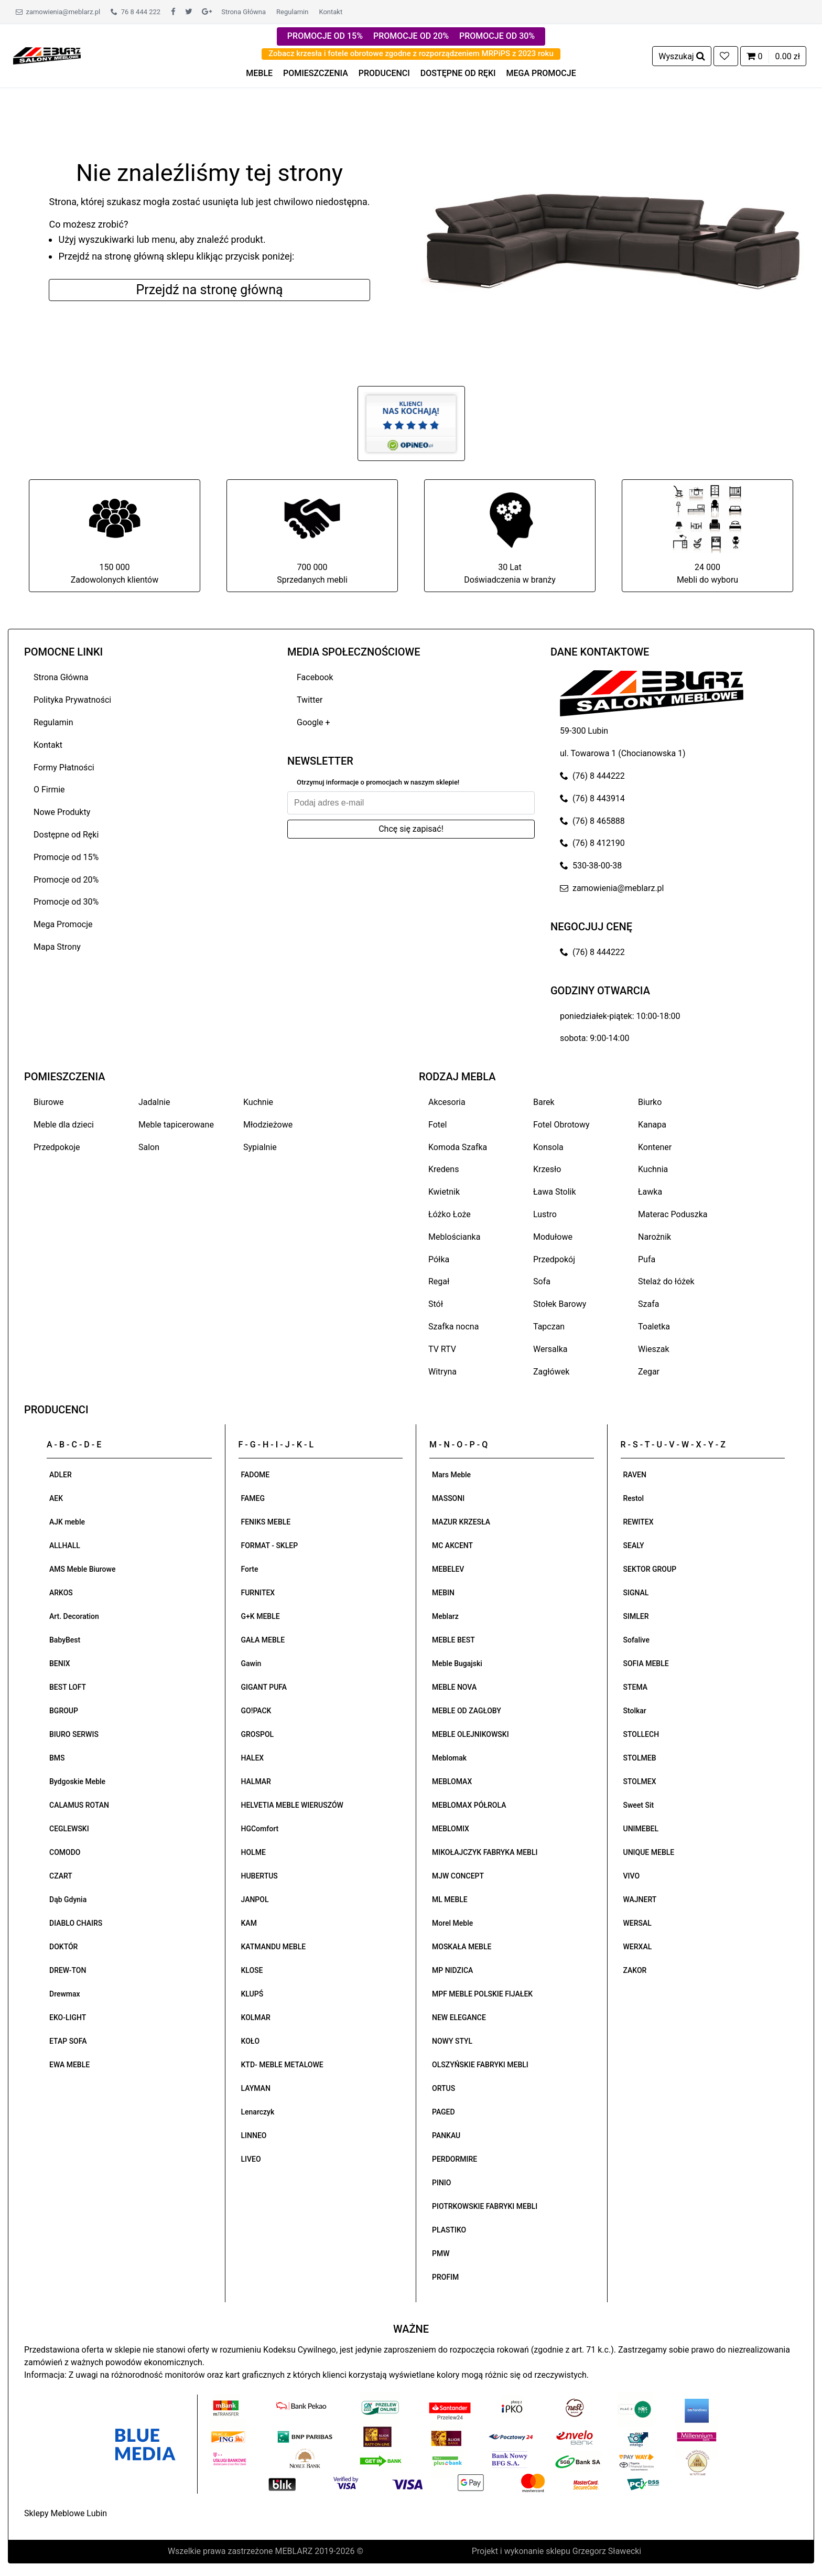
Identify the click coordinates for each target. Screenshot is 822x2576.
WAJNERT (640, 1899)
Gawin (251, 1663)
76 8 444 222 (135, 12)
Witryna (442, 1372)
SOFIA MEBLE (646, 1663)
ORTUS (443, 2088)
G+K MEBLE (260, 1616)
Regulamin (292, 12)
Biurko (650, 1102)
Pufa (646, 1259)
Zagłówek (551, 1372)
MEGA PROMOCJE (541, 73)
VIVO (631, 1876)
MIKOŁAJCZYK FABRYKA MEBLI (484, 1852)
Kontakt (330, 12)
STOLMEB (639, 1758)
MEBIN (443, 1592)
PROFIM (445, 2277)
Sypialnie (260, 1147)
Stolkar (634, 1710)
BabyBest (64, 1640)
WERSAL (637, 1923)
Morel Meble (452, 1923)
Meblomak (449, 1758)
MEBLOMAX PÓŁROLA (469, 1805)
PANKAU (446, 2135)
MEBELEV (448, 1569)
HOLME (253, 1852)
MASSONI (448, 1498)
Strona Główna (243, 12)
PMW (441, 2253)
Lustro (545, 1214)
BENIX (59, 1663)
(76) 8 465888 (592, 821)
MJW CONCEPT (458, 1876)
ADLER (60, 1475)
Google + (313, 722)
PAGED (443, 2112)
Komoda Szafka (457, 1147)
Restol (633, 1498)
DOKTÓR (63, 1946)
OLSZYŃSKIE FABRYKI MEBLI (480, 2064)
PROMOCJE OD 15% (325, 36)
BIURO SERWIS (74, 1734)
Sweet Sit (638, 1805)
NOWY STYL (452, 2041)
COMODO (64, 1852)
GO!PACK (256, 1710)
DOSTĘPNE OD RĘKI (458, 73)
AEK (56, 1498)
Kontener (655, 1147)
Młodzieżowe (268, 1125)
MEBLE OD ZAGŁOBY (466, 1710)
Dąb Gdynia (67, 1899)
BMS (57, 1758)
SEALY (633, 1545)
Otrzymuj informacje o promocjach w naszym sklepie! (378, 782)
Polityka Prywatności (72, 700)
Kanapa (652, 1125)
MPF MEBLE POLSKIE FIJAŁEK (482, 1994)
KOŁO (250, 2041)
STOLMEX (639, 1781)
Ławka (650, 1192)
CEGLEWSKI (69, 1828)
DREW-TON (67, 1970)
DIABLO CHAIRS (75, 1923)
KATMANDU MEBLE (273, 1946)
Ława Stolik (554, 1192)
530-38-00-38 (591, 866)
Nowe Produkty (62, 812)
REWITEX (638, 1522)
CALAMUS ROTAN (79, 1805)
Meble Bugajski (457, 1663)
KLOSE (252, 1970)
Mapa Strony (57, 947)
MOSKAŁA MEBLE (461, 1946)
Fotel (437, 1125)
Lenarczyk (258, 2112)
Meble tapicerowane (176, 1125)
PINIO (441, 2182)
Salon (148, 1147)
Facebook (315, 677)
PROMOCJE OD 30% (497, 36)
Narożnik (654, 1237)
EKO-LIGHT (67, 2017)
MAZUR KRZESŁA (461, 1522)
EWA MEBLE (69, 2064)
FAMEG (253, 1498)
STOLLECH (641, 1734)
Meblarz (445, 1616)
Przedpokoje (57, 1147)
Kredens (443, 1169)
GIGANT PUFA (264, 1687)
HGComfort (260, 1828)
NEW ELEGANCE (459, 2017)
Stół (435, 1304)
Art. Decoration (74, 1616)
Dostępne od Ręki (66, 835)
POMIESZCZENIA (315, 73)
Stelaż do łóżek (666, 1281)
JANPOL (255, 1899)
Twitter (309, 700)
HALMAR (256, 1781)
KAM (249, 1923)
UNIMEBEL (641, 1828)
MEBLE (259, 73)
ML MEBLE (450, 1899)
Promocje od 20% (66, 880)
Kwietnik (444, 1192)
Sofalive (636, 1640)
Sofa (541, 1281)
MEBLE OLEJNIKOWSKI (470, 1734)
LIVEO (251, 2159)
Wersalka (550, 1349)
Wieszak (653, 1349)
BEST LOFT (67, 1687)
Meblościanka (454, 1237)
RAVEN (634, 1475)
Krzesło (547, 1169)
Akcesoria (447, 1102)
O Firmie (49, 790)
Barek (544, 1102)
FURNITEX (258, 1592)
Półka (438, 1259)
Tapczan (549, 1327)
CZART (60, 1876)
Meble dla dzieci (64, 1125)
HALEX (252, 1758)
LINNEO (254, 2135)
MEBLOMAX (452, 1781)
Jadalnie (154, 1102)
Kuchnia (653, 1169)
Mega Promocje (63, 924)
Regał (438, 1281)
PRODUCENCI (384, 73)
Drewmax (64, 1994)
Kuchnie (258, 1102)
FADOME (255, 1475)
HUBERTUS (259, 1876)
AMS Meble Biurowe (82, 1569)
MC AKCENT (452, 1545)
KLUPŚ (252, 1994)
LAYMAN (256, 2088)
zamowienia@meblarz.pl (58, 12)
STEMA (635, 1687)
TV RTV (442, 1349)
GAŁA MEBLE (263, 1640)
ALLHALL (64, 1545)
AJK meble (67, 1522)
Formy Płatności (64, 767)
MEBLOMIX (450, 1828)
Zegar (648, 1372)
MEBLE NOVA (454, 1687)
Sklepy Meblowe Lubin (65, 2513)
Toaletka (654, 1327)
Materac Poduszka (673, 1214)
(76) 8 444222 (592, 776)
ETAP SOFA (68, 2041)
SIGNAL (636, 1592)
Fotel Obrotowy (561, 1125)
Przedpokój (554, 1259)
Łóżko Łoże (449, 1214)
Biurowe (49, 1102)
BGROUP (63, 1710)
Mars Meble (451, 1475)
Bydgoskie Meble (77, 1781)
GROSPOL (257, 1734)
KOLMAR (256, 2017)
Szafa (648, 1304)
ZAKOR (635, 1970)
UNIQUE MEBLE (649, 1852)
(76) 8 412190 (592, 843)
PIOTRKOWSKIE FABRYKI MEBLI (484, 2206)
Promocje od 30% (66, 902)
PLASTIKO (449, 2230)
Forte (249, 1569)
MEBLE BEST (453, 1640)
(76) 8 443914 (592, 798)
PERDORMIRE (454, 2159)
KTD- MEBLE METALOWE (282, 2064)
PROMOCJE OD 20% (411, 36)
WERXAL (637, 1946)
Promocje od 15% (66, 857)
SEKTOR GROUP (650, 1569)
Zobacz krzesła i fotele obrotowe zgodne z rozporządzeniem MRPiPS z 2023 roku (411, 53)
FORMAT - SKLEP (269, 1545)
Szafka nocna (453, 1327)
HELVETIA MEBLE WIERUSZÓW (292, 1805)
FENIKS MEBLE (266, 1522)
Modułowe (552, 1237)
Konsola (548, 1147)
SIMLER (636, 1616)
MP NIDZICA (452, 1970)
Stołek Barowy (559, 1304)
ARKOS (61, 1592)
